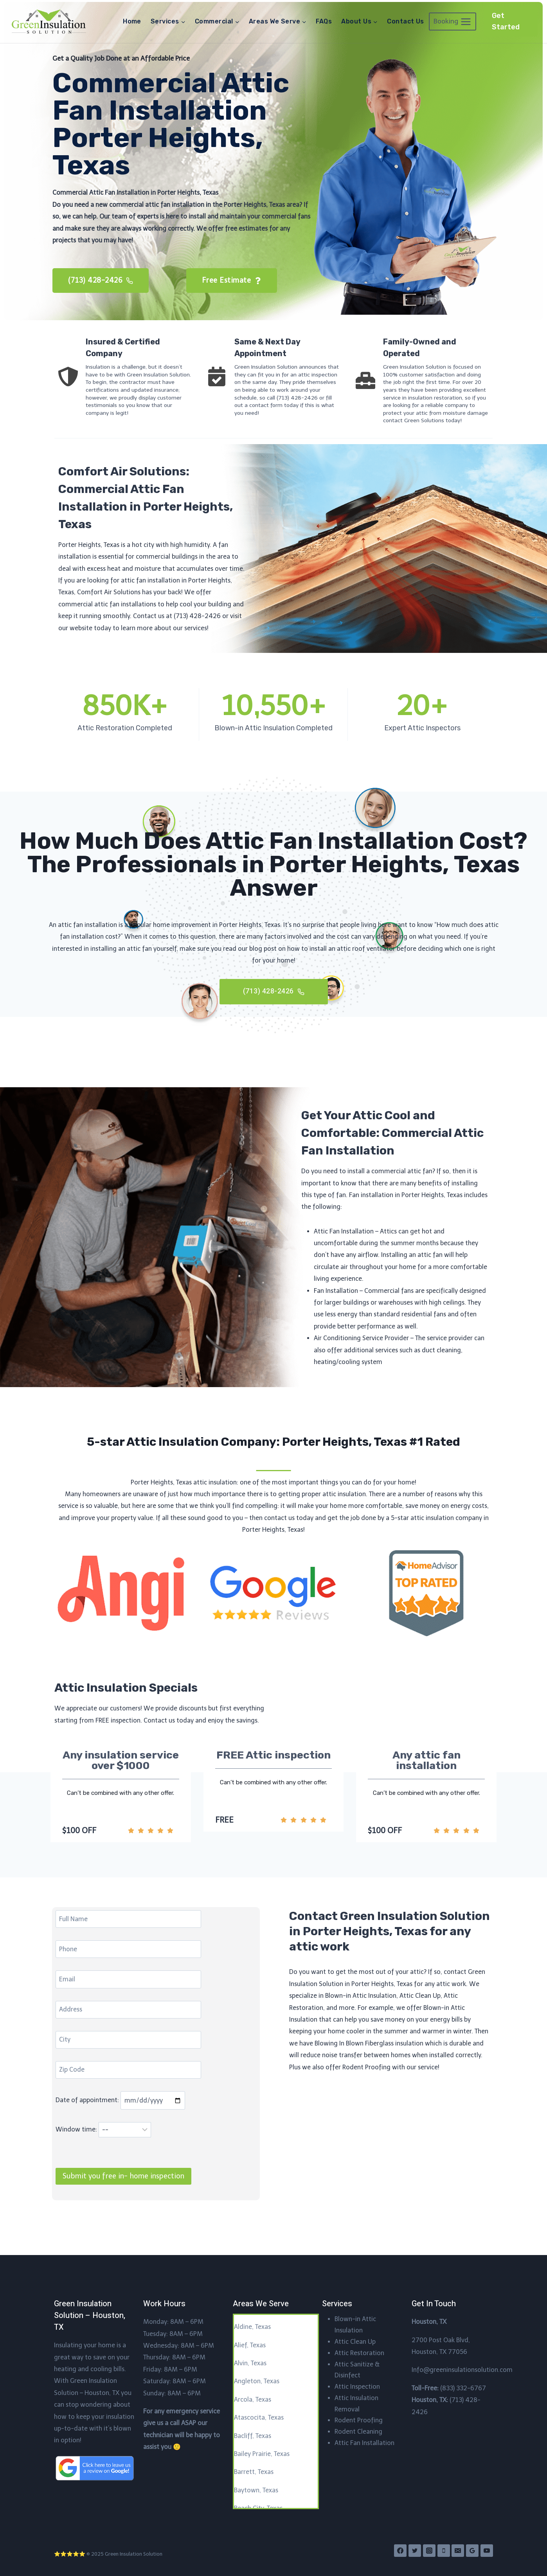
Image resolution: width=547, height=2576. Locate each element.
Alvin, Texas (250, 2363)
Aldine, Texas (252, 2327)
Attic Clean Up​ (355, 2341)
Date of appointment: (121, 2124)
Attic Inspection (357, 2386)
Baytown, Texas (256, 2490)
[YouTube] (486, 2551)
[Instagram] (429, 2551)
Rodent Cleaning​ (358, 2432)
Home (132, 21)
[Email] (458, 2551)
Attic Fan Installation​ (364, 2443)
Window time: (104, 2153)
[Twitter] (414, 2551)
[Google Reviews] (472, 2551)
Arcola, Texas (252, 2399)
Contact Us (405, 21)
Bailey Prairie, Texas (262, 2454)
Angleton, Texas (256, 2381)
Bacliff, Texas (252, 2436)
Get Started (506, 21)
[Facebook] (400, 2551)
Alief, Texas (250, 2345)
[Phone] (443, 2551)
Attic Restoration (359, 2353)
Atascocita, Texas (259, 2418)
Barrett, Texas (254, 2472)
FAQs (324, 21)
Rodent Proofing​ (359, 2420)
